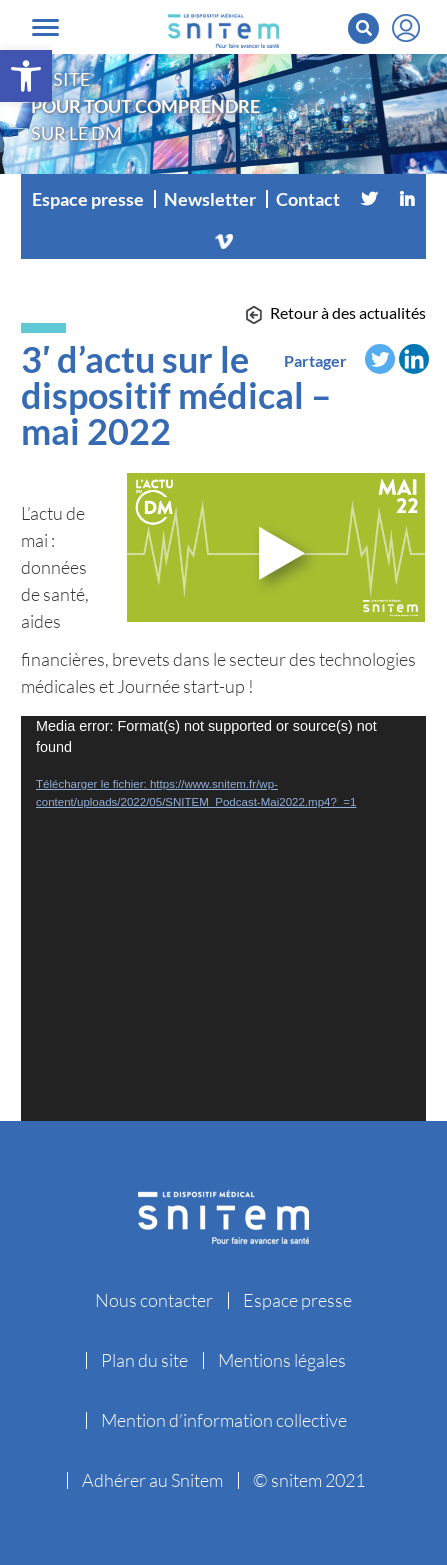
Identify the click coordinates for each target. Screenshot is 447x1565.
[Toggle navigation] (45, 27)
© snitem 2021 (309, 1480)
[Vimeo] (224, 239)
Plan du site (144, 1360)
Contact (308, 199)
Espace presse (88, 199)
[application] (223, 918)
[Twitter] (369, 199)
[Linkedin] (407, 199)
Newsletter (210, 199)
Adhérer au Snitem (152, 1480)
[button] (26, 76)
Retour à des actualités (348, 312)
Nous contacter (154, 1300)
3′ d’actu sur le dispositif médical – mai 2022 (176, 395)
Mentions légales (282, 1360)
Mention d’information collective (224, 1420)
